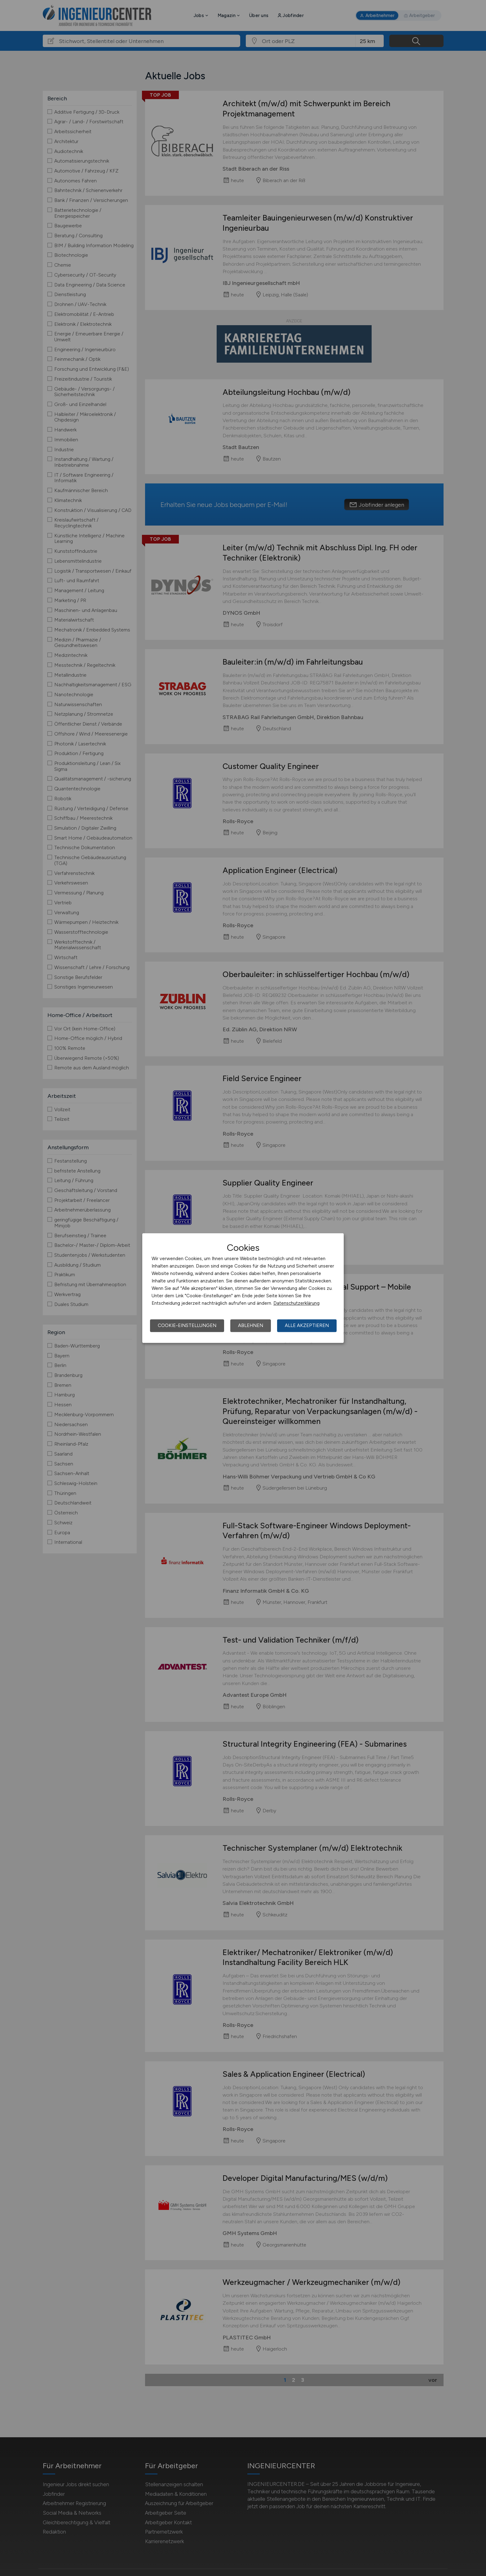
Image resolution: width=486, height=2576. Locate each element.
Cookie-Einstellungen (187, 1325)
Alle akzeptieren (307, 1325)
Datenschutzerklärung (296, 1303)
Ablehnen (250, 1325)
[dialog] (243, 1288)
